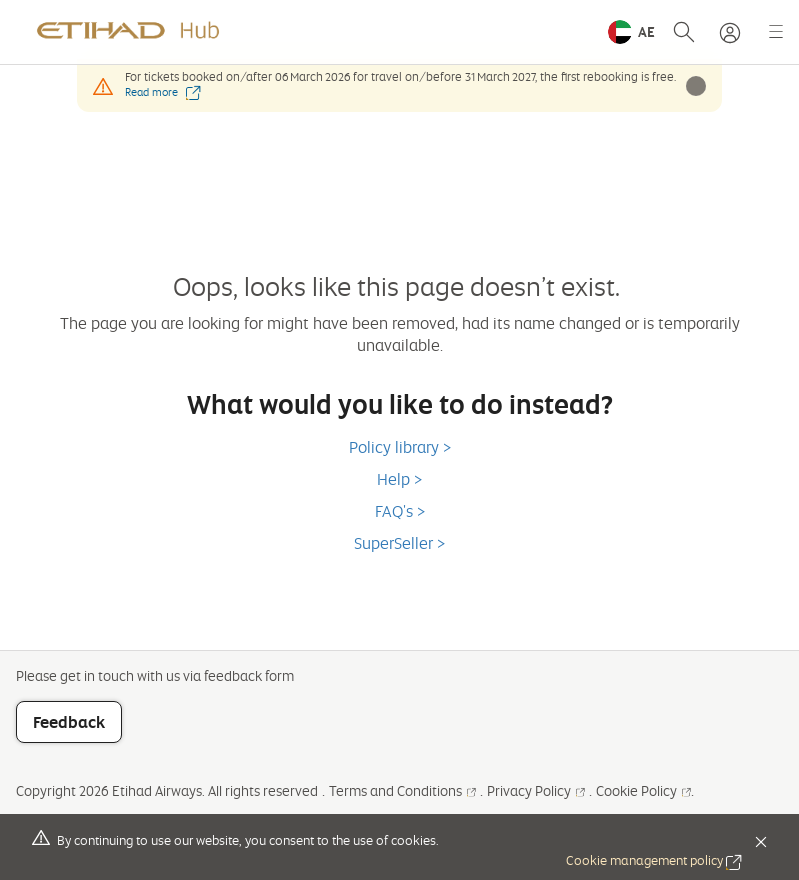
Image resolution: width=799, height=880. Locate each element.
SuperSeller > (399, 543)
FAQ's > (400, 511)
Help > (399, 479)
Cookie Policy (643, 790)
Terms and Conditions (402, 790)
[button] (631, 32)
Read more (163, 92)
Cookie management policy (654, 860)
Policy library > (400, 447)
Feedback (69, 722)
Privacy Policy (536, 790)
